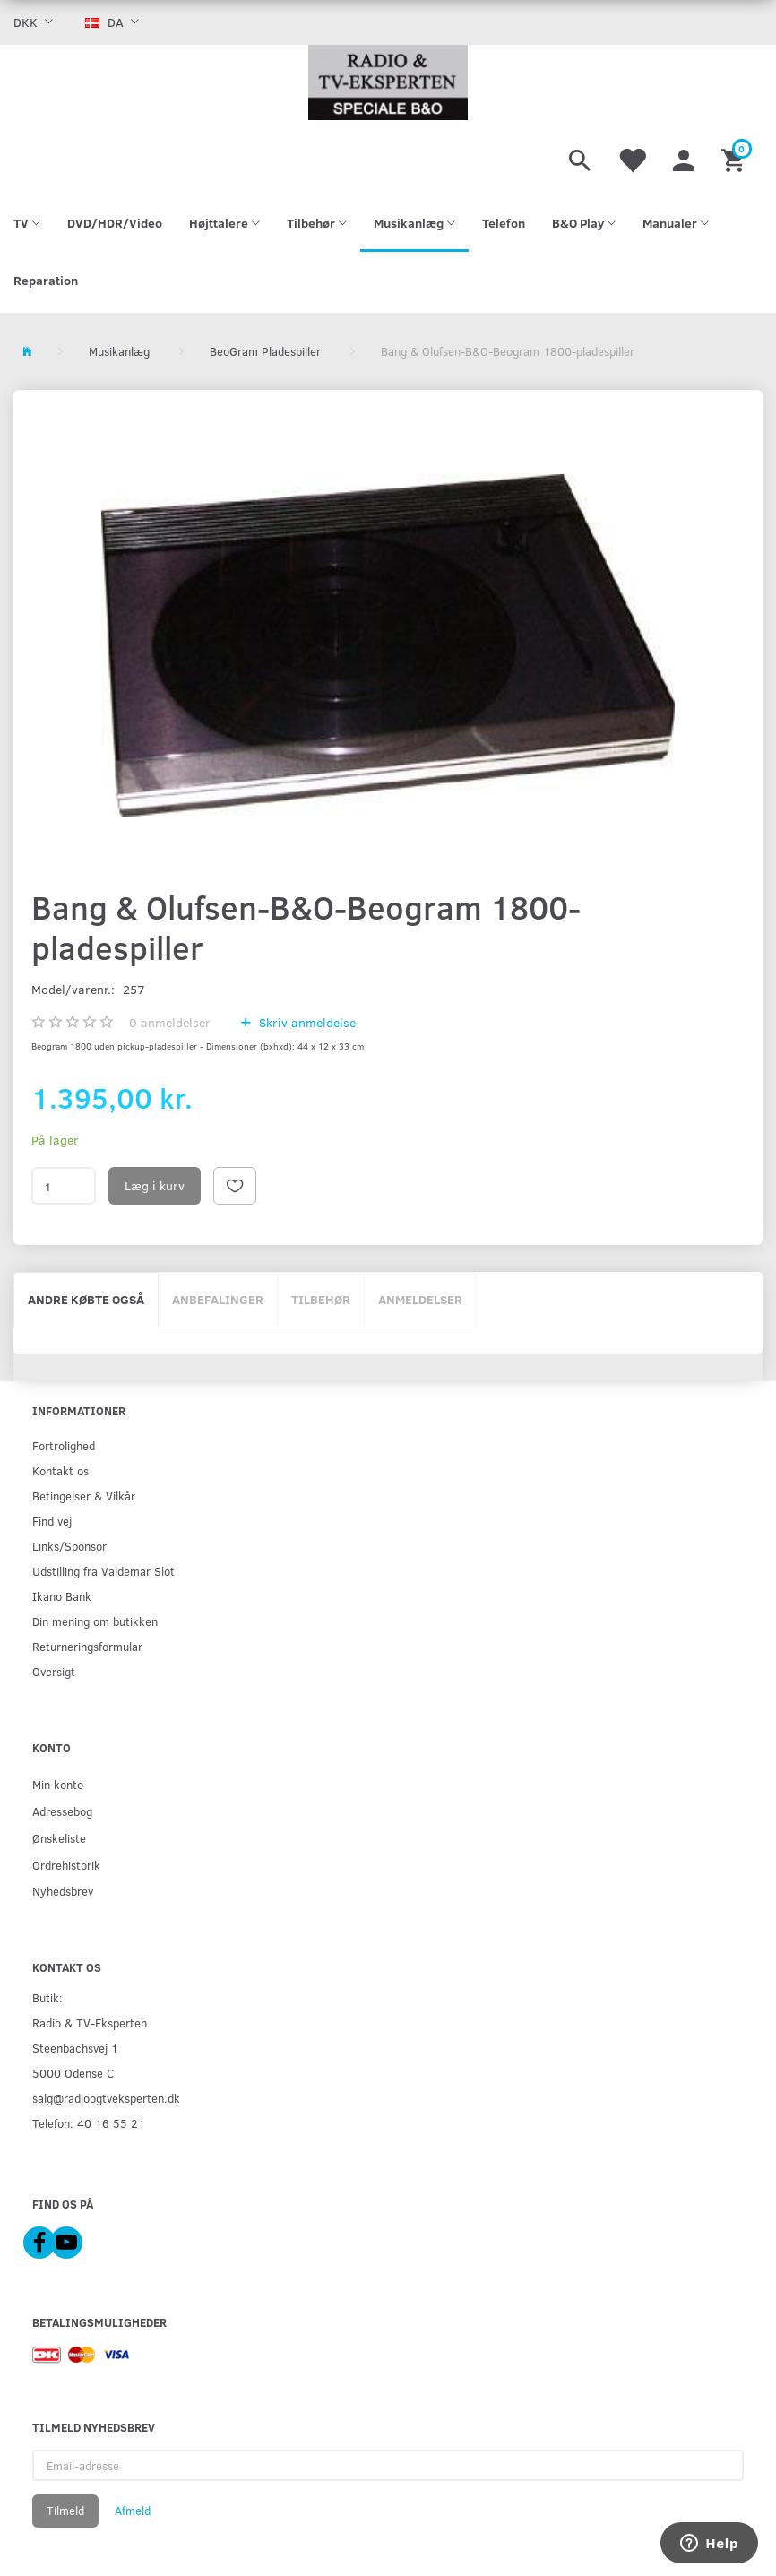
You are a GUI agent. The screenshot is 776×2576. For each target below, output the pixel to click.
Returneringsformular (87, 1646)
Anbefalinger (217, 1299)
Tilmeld (65, 2511)
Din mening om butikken (95, 1621)
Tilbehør (320, 1299)
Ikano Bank (61, 1596)
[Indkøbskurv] (735, 157)
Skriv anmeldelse (305, 1022)
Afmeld (133, 2511)
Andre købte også (86, 1299)
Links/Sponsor (69, 1545)
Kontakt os (60, 1470)
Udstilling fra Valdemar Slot (103, 1570)
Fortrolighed (63, 1445)
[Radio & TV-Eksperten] (388, 82)
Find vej (52, 1520)
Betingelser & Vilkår (83, 1495)
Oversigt (53, 1671)
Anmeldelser (420, 1299)
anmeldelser (170, 1022)
